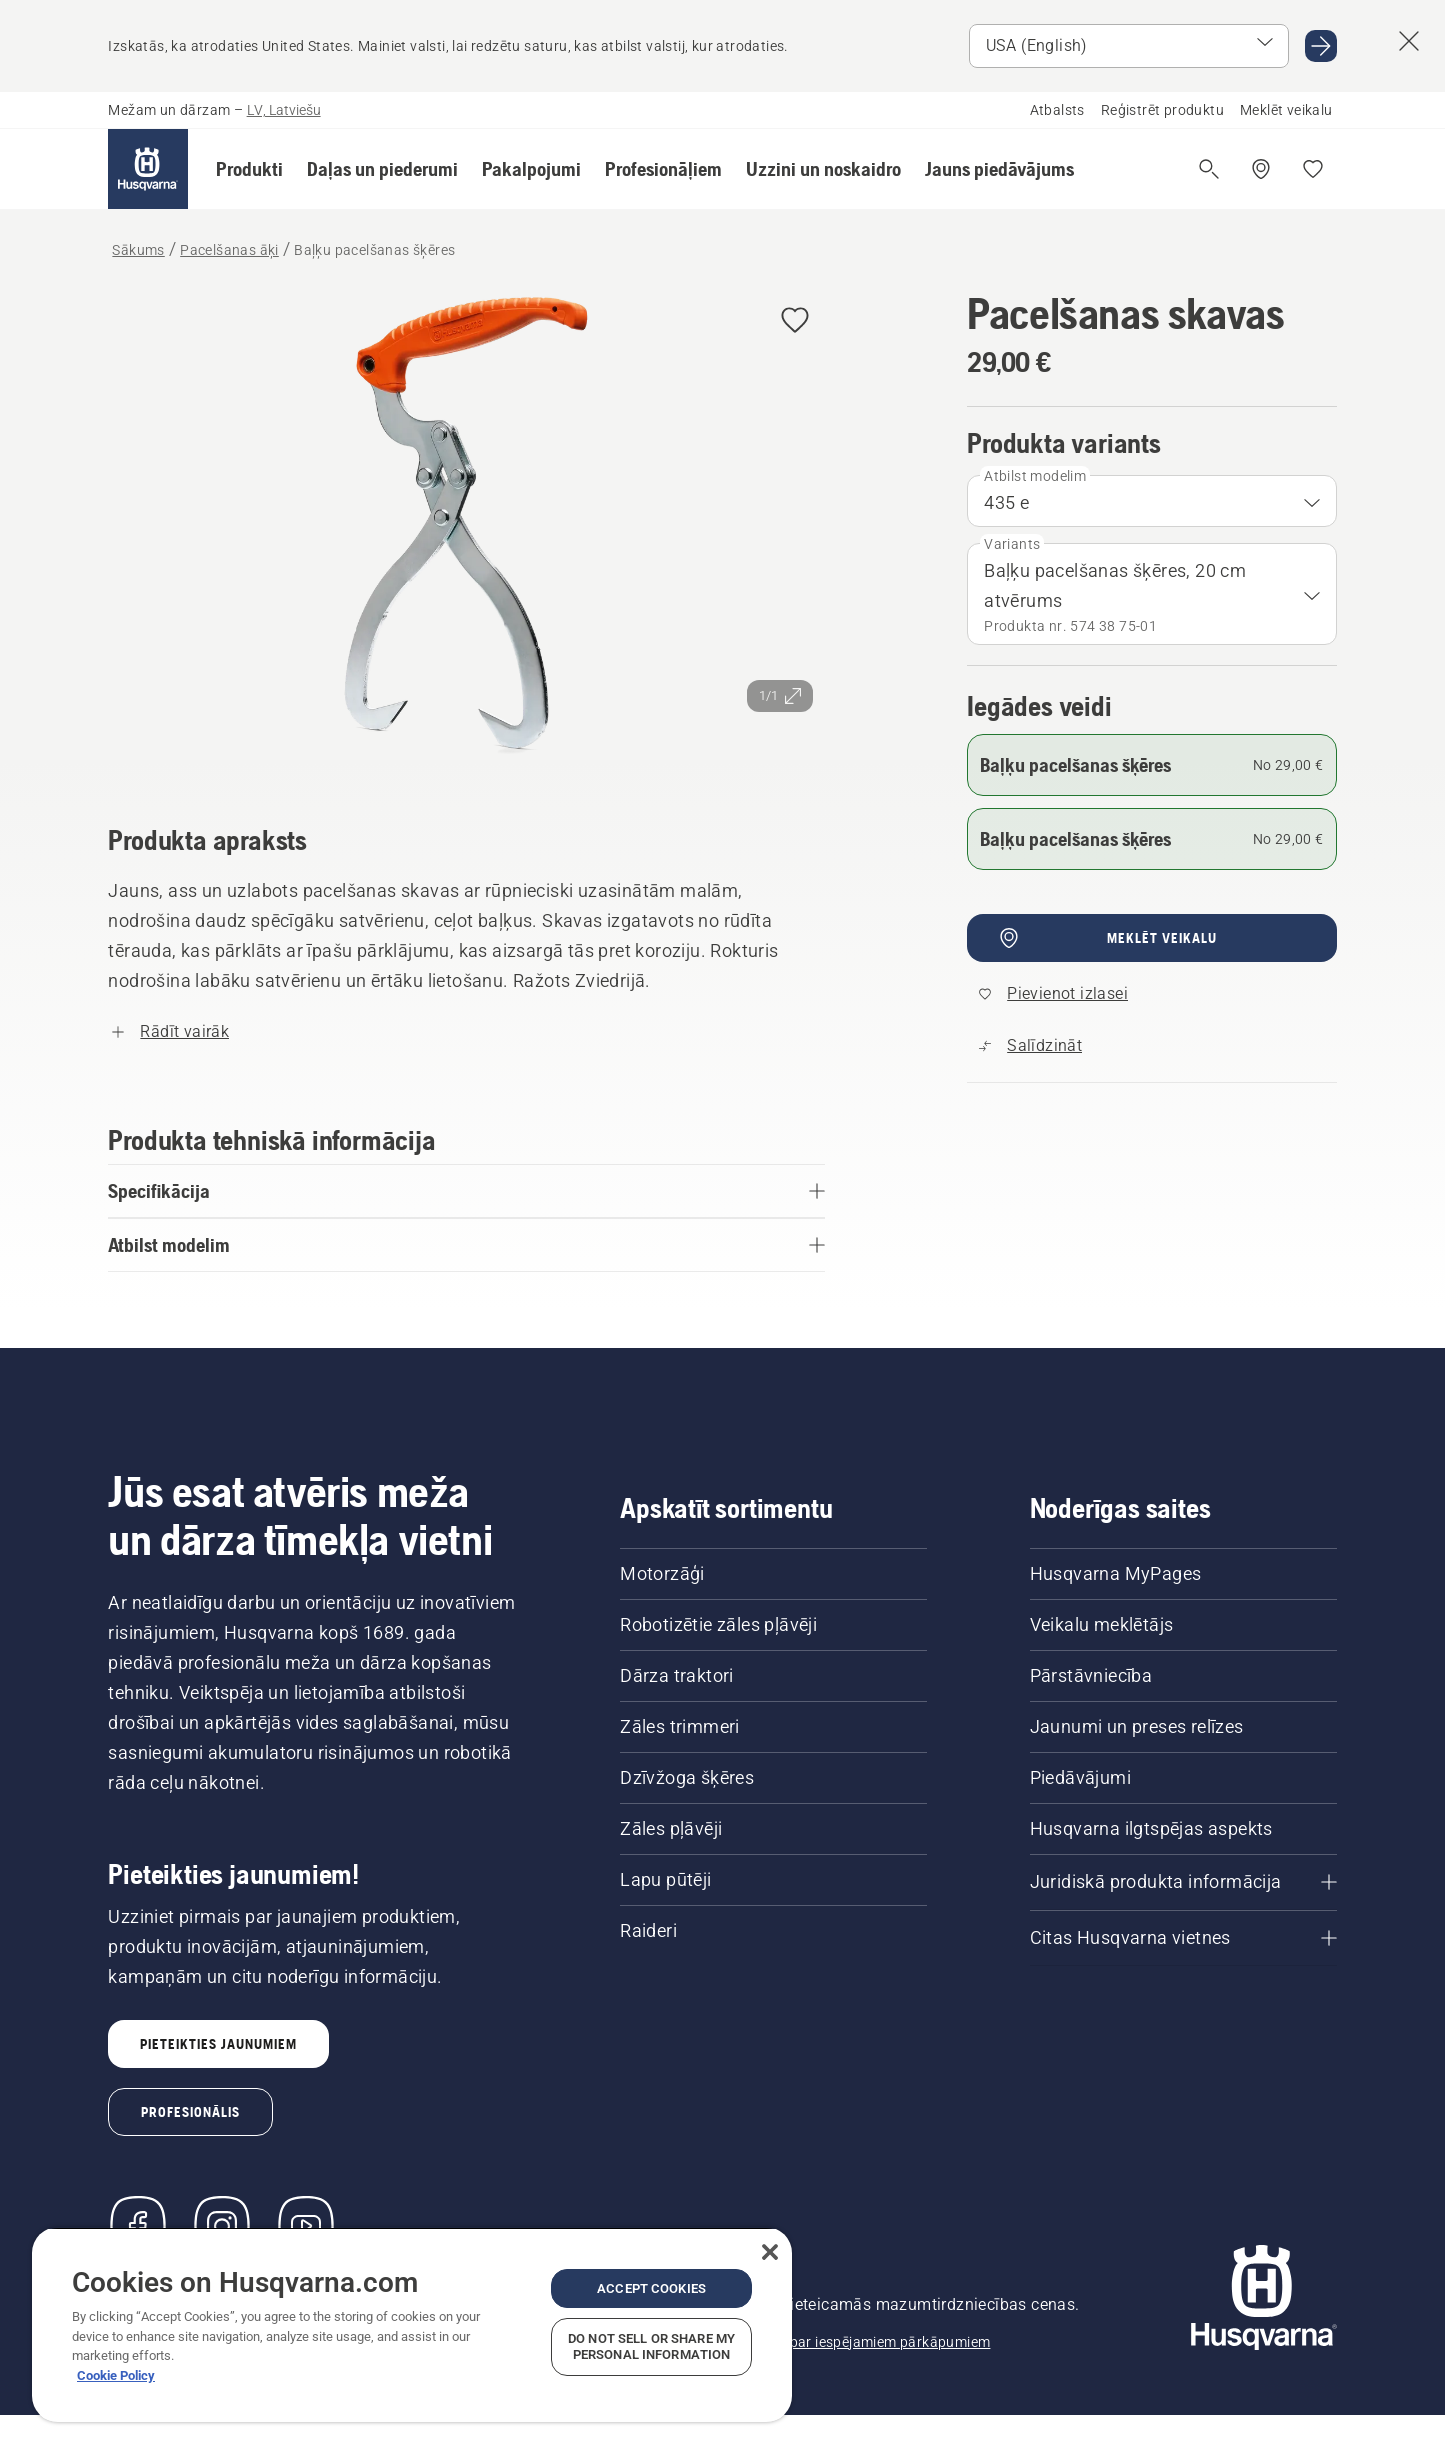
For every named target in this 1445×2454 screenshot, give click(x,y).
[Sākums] (148, 169)
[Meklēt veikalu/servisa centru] (1261, 169)
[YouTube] (306, 2226)
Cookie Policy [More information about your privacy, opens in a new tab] (116, 2375)
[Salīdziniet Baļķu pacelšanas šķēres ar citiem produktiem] (1030, 1046)
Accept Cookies (651, 2288)
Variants (1012, 544)
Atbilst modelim (1035, 476)
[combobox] (1151, 501)
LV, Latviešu (284, 110)
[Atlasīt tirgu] (1129, 46)
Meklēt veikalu (1286, 110)
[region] (412, 2324)
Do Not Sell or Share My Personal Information (651, 2346)
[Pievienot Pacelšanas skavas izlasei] (795, 321)
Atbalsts (1057, 110)
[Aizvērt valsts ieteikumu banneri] (1409, 41)
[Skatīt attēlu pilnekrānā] (466, 529)
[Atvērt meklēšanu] (1209, 169)
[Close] (770, 2252)
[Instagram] (222, 2226)
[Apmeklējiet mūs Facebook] (138, 2226)
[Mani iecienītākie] (1313, 169)
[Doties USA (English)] (1321, 46)
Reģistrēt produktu (1162, 110)
